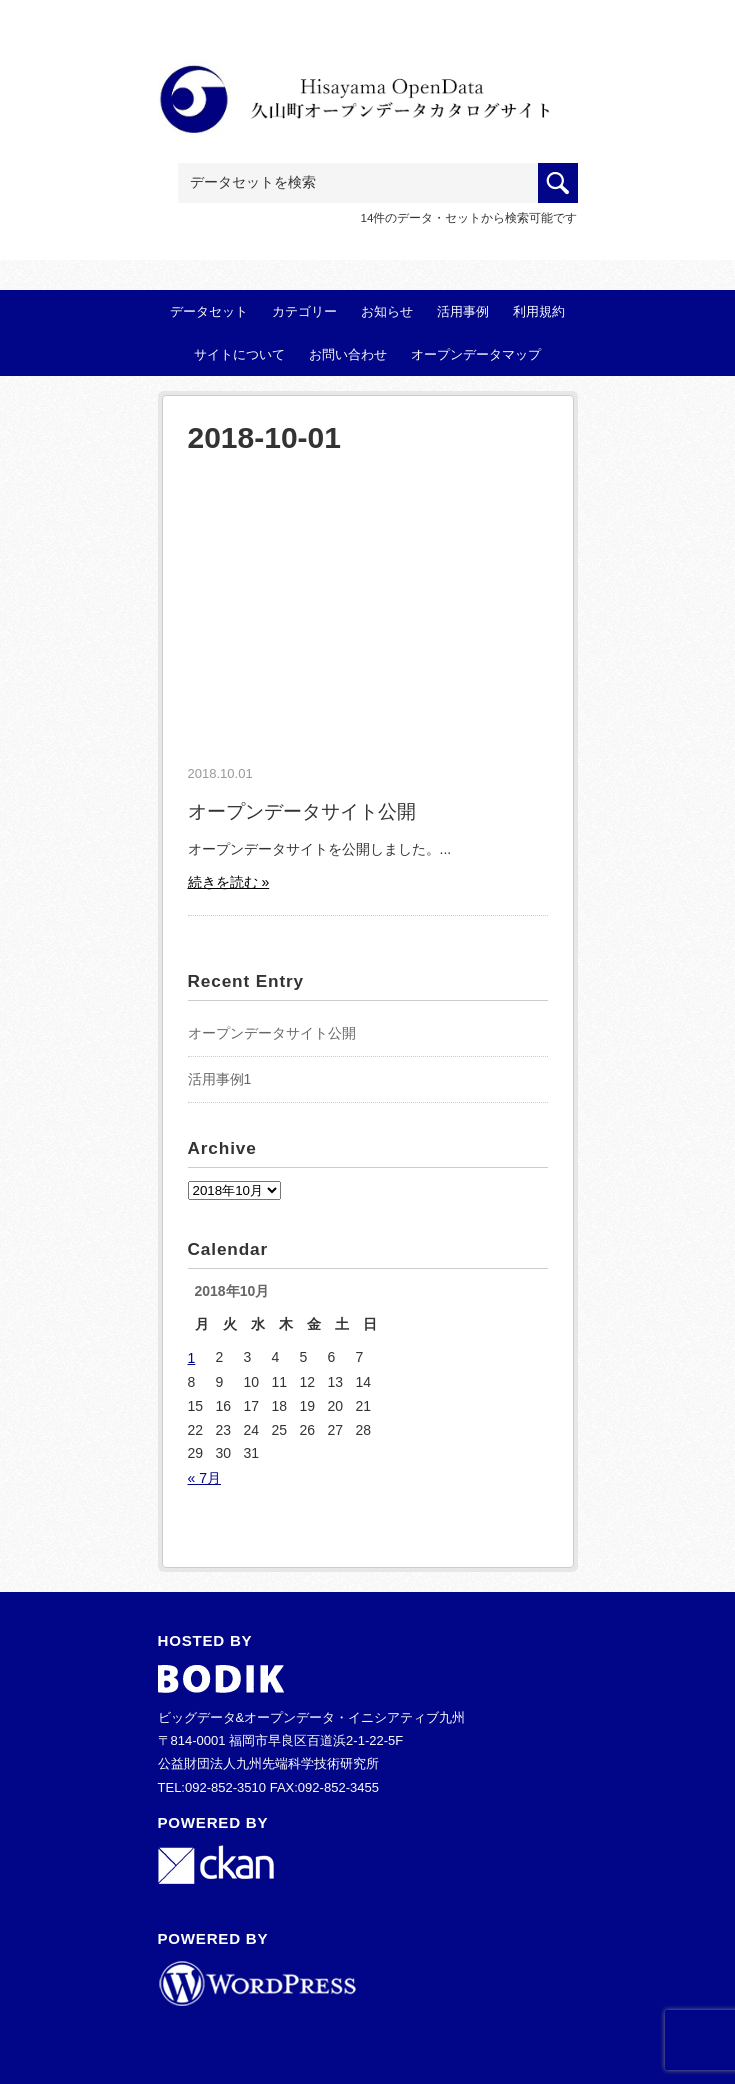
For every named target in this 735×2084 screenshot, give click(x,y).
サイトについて (239, 354)
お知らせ (387, 311)
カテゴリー (304, 311)
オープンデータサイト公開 (302, 811)
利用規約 (539, 311)
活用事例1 (220, 1079)
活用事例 (463, 311)
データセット (209, 311)
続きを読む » (229, 882)
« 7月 (204, 1478)
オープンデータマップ (476, 354)
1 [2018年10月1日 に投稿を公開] (192, 1358)
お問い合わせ (348, 354)
